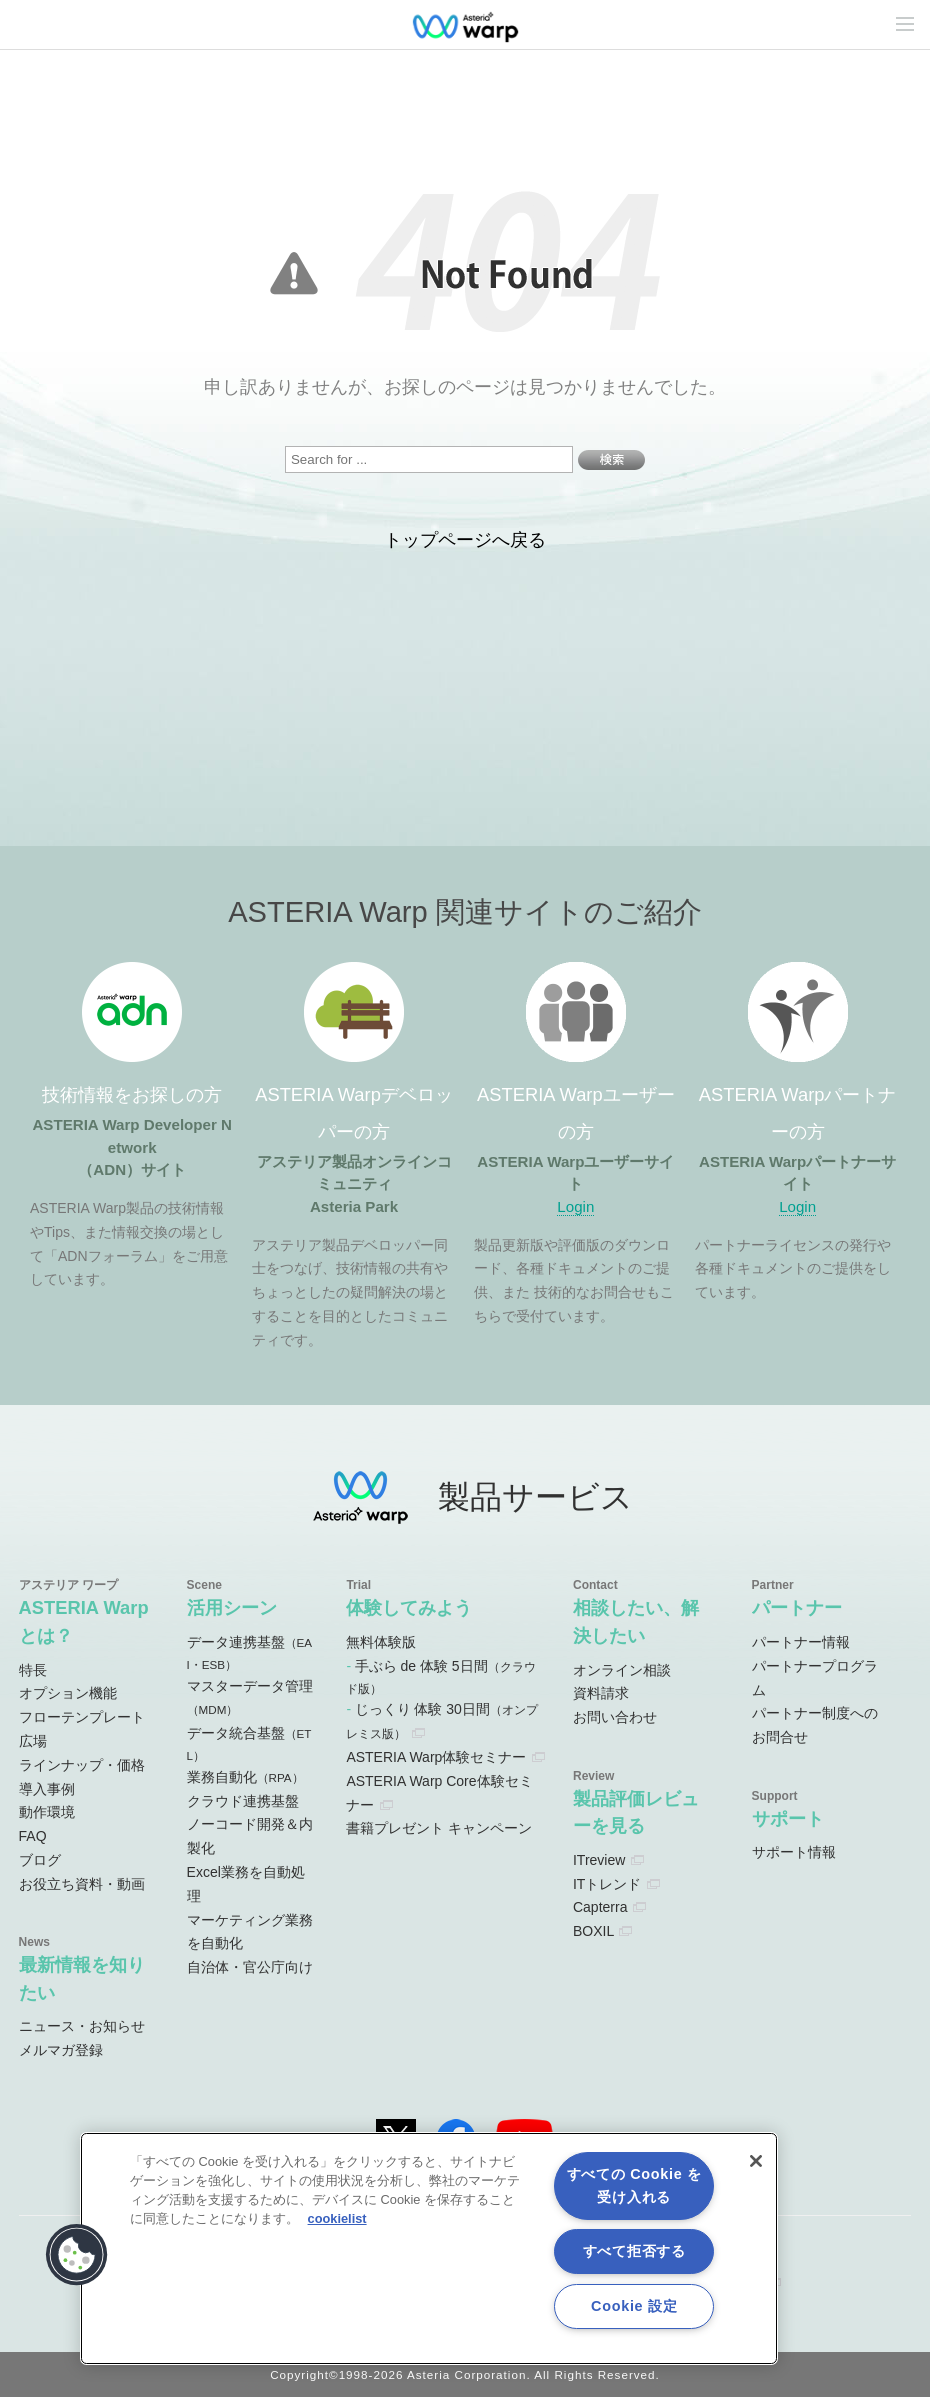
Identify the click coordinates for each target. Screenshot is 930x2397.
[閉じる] (756, 2161)
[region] (429, 2248)
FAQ (33, 1836)
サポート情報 (794, 1852)
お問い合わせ (615, 1717)
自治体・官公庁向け (250, 1967)
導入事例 (47, 1789)
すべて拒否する (634, 2251)
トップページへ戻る (465, 540)
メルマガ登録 (61, 2050)
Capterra (600, 1907)
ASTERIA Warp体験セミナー (436, 1757)
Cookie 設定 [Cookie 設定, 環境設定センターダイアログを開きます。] (634, 2306)
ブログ (40, 1860)
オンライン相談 (622, 1670)
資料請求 (601, 1693)
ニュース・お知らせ (82, 2026)
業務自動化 (245, 1777)
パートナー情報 (801, 1642)
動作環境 (47, 1812)
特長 (33, 1670)
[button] (77, 2255)
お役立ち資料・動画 (82, 1884)
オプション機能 (68, 1693)
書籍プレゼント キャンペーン (439, 1828)
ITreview (599, 1860)
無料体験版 (381, 1642)
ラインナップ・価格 (82, 1765)
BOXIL (593, 1931)
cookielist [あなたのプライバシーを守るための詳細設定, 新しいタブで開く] (337, 2218)
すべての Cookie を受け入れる (634, 2185)
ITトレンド (607, 1884)
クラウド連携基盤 (243, 1801)
